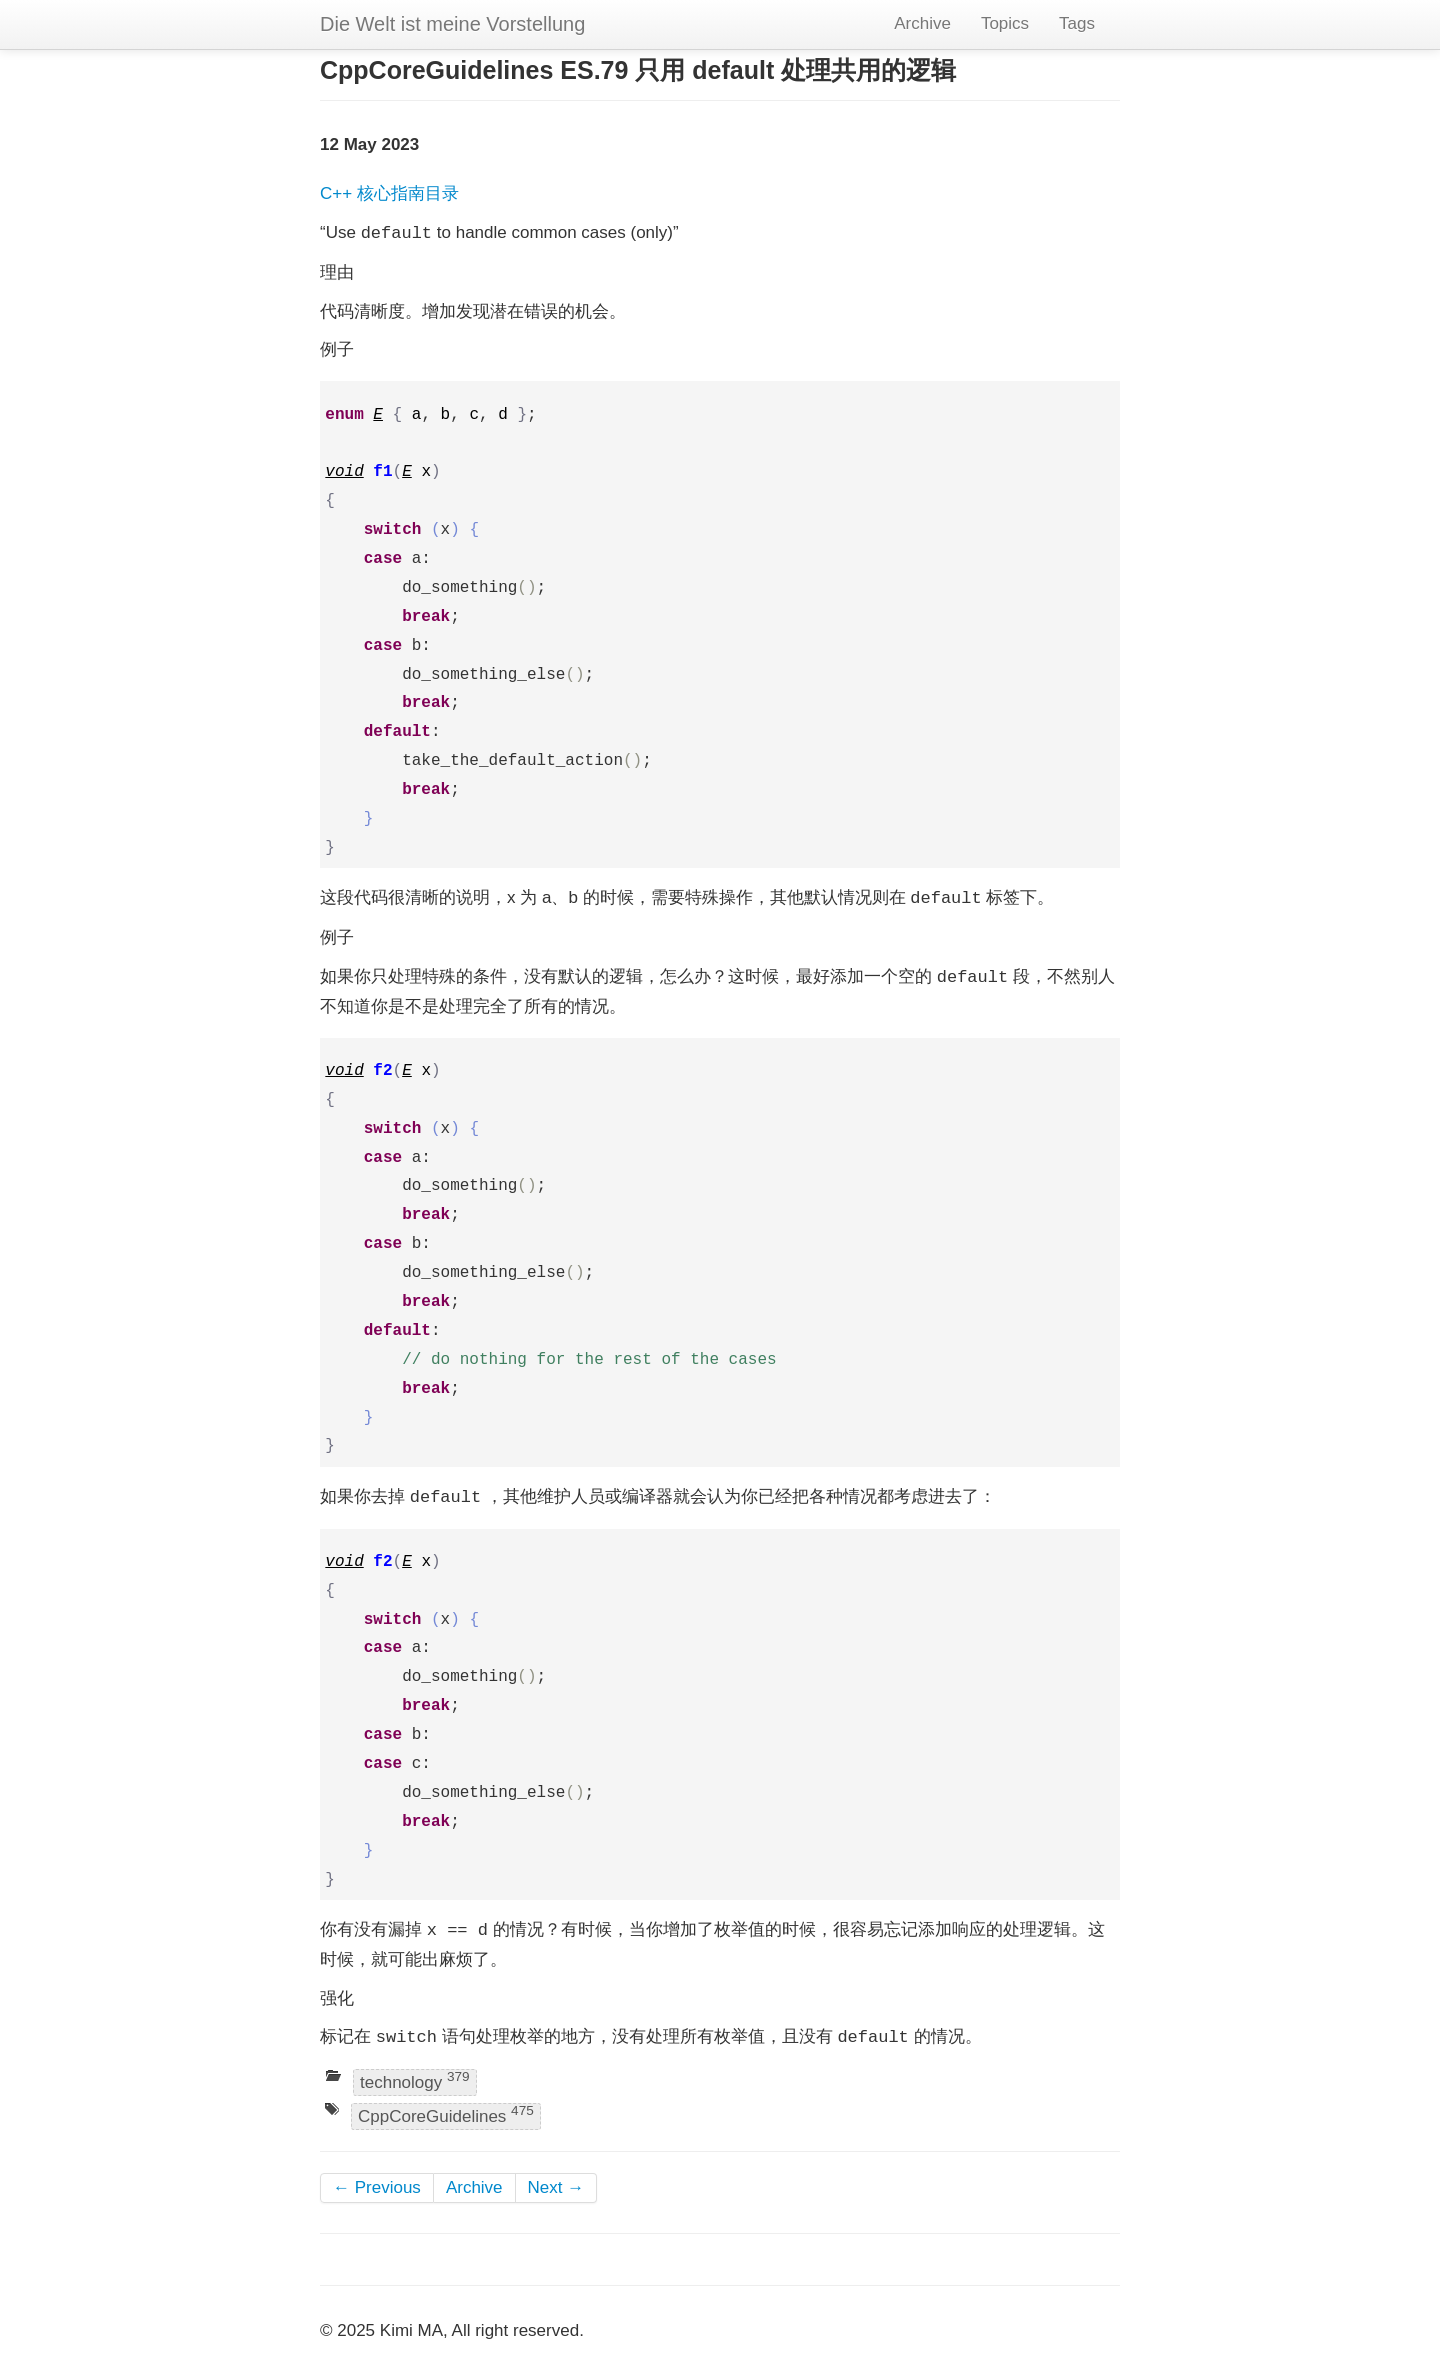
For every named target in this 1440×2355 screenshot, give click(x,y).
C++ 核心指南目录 (389, 193)
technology (415, 2080)
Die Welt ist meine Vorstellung (452, 24)
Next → (556, 2187)
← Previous (377, 2187)
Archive (922, 23)
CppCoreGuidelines (446, 2114)
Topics (1005, 23)
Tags (1077, 23)
